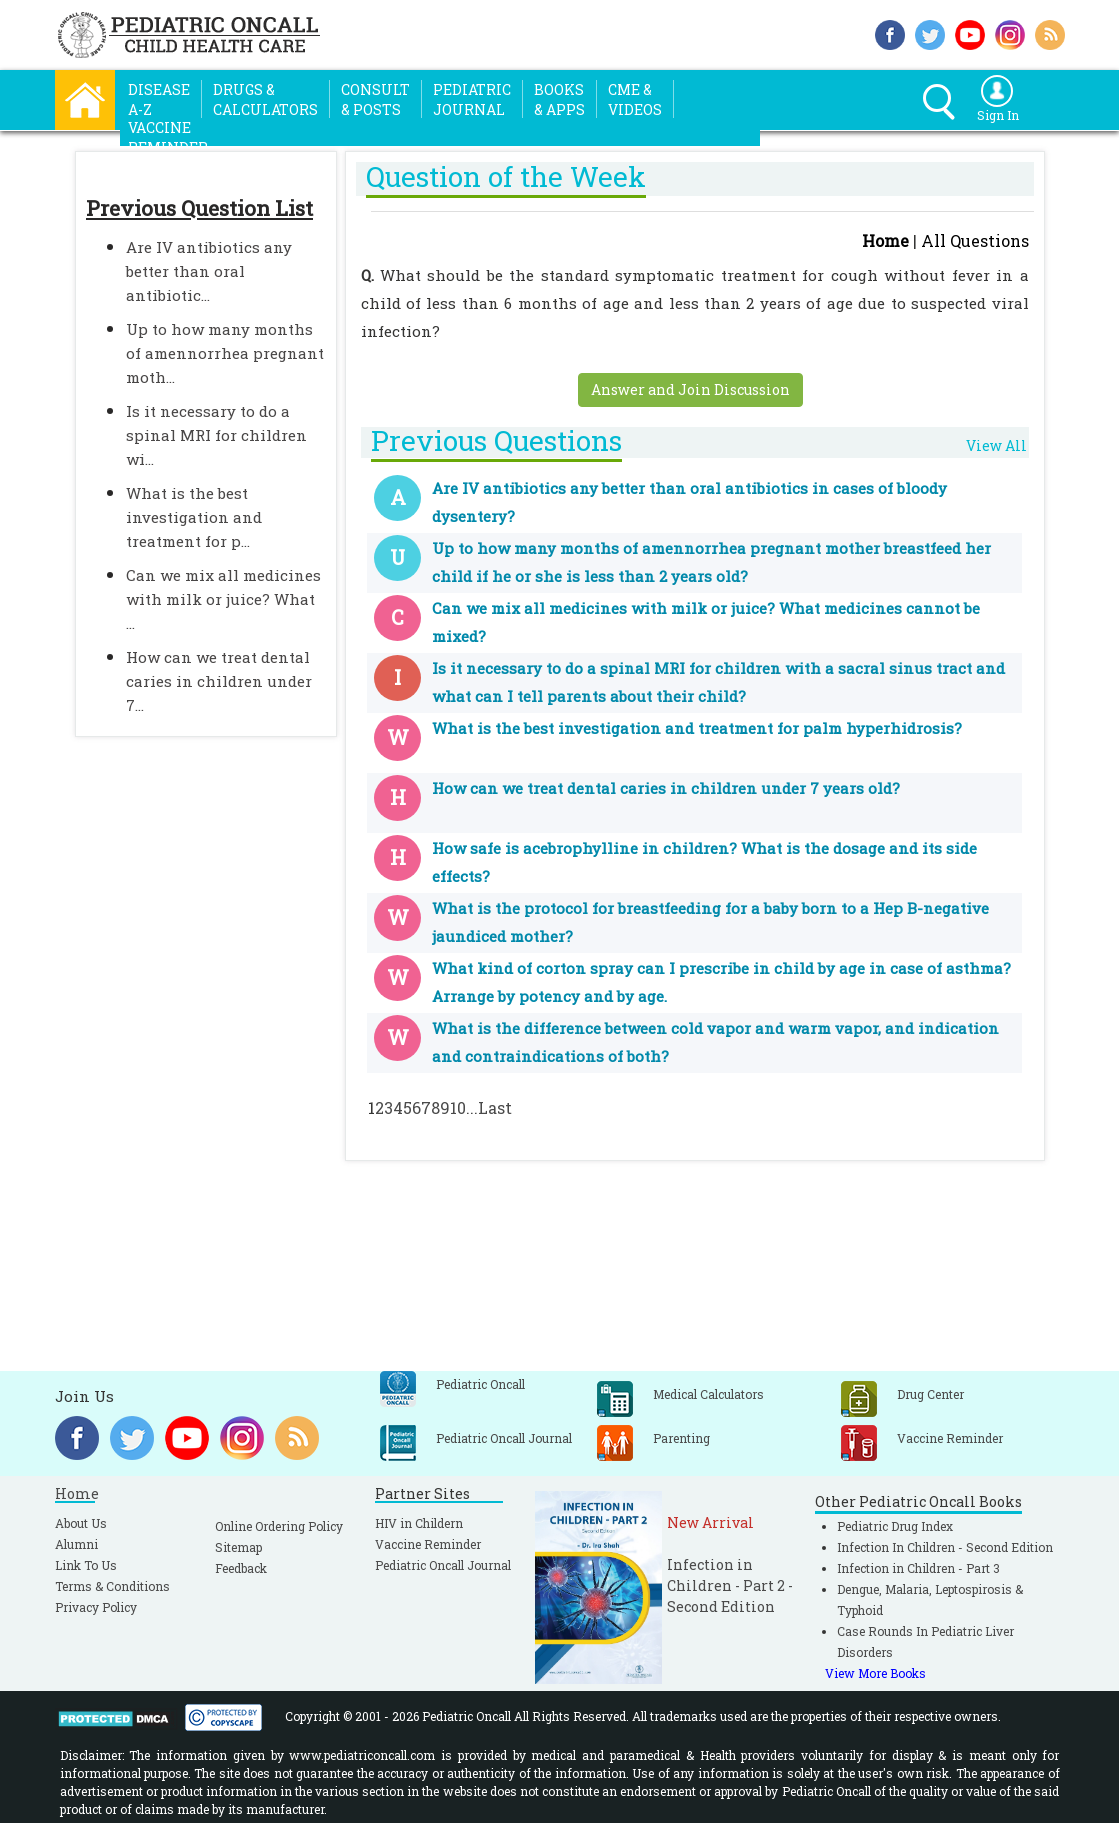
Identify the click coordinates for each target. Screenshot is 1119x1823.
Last (495, 1107)
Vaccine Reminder (428, 1544)
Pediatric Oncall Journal (443, 1565)
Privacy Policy (96, 1607)
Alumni (76, 1544)
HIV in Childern (419, 1523)
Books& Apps (559, 99)
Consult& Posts (375, 99)
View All (996, 445)
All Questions (975, 240)
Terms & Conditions (112, 1586)
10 (458, 1107)
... (472, 1107)
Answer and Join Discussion (690, 389)
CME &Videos (635, 99)
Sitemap (238, 1547)
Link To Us (86, 1565)
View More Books (875, 1673)
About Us (81, 1523)
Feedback (241, 1568)
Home (885, 240)
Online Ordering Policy (279, 1526)
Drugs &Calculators (265, 99)
